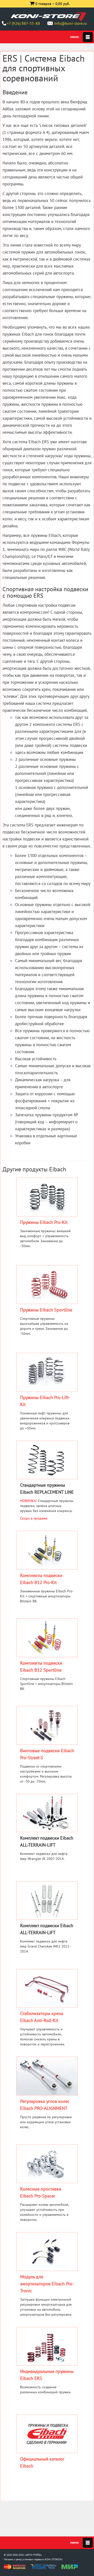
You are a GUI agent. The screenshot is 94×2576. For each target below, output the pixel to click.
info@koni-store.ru (70, 23)
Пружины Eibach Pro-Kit (43, 1222)
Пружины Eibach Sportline (46, 1310)
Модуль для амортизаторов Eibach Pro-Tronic (47, 2284)
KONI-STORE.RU (54, 2559)
